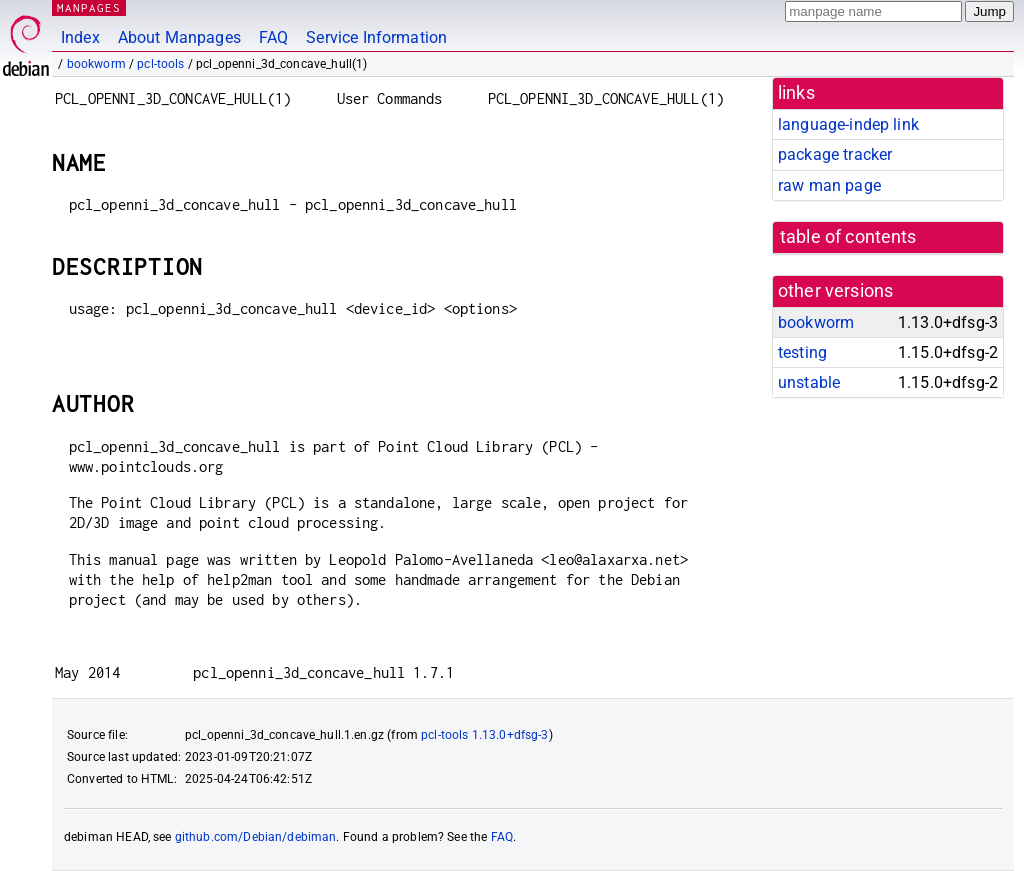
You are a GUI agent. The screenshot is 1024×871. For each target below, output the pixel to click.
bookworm (96, 64)
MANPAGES (89, 7)
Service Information (376, 37)
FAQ (273, 37)
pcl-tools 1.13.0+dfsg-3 (484, 735)
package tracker (835, 154)
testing (802, 352)
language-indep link (848, 124)
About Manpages (179, 37)
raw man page (829, 185)
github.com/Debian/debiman (256, 837)
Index (80, 37)
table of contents (848, 237)
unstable (809, 382)
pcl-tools (160, 64)
